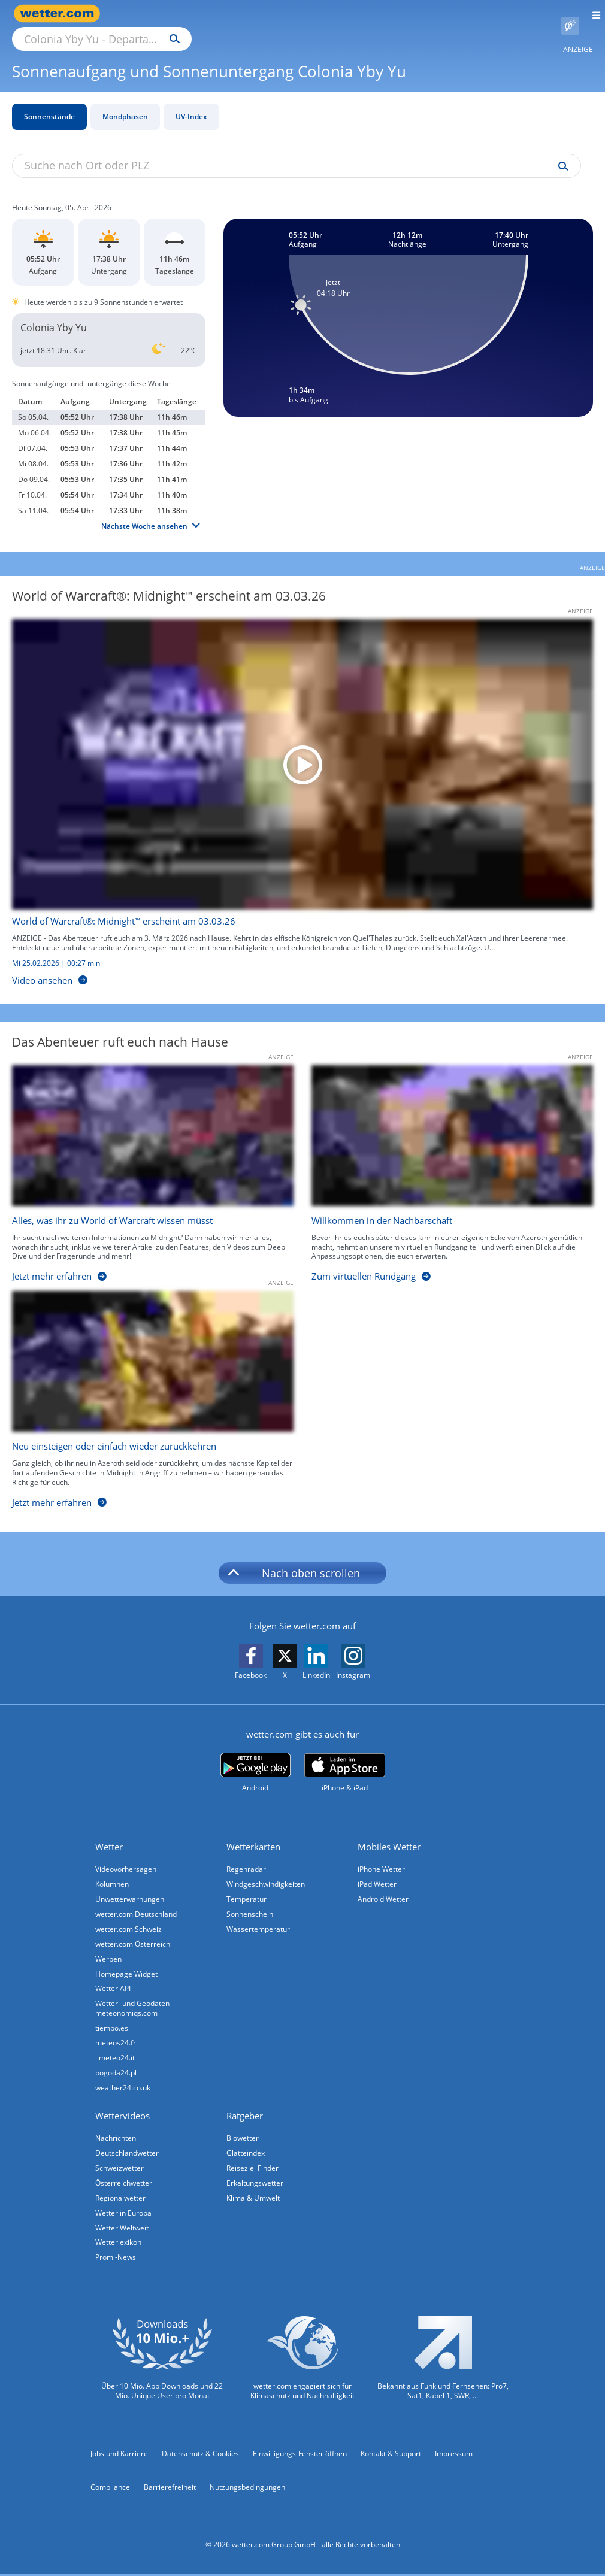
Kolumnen (113, 1871)
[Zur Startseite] (60, 13)
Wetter (110, 1833)
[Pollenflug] (570, 14)
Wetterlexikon (119, 2243)
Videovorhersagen (127, 1855)
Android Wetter (384, 1886)
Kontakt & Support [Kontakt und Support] (391, 2455)
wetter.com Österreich (133, 1933)
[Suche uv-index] (560, 153)
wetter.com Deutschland (137, 1902)
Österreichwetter (124, 2181)
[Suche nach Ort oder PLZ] (204, 14)
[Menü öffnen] (592, 13)
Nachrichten (116, 2134)
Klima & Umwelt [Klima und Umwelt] (254, 2197)
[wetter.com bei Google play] (255, 1759)
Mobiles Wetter (390, 1833)
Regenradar (247, 1855)
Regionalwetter (121, 2197)
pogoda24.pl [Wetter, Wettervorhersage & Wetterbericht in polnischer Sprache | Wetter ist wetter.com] (117, 2067)
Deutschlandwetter (128, 2150)
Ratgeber (246, 2111)
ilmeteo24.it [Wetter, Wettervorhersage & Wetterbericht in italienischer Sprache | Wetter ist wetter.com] (116, 2052)
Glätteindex (247, 2150)
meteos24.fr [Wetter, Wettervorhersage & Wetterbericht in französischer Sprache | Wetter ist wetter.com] (116, 2036)
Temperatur (248, 1886)
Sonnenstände (49, 103)
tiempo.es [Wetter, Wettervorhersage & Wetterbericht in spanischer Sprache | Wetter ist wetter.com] (112, 2021)
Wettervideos (123, 2111)
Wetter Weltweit (123, 2228)
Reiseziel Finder (254, 2165)
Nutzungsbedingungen (247, 2489)
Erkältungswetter (256, 2181)
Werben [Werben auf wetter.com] (109, 1949)
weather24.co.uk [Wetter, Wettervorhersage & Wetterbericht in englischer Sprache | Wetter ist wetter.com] (124, 2083)
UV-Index (191, 103)
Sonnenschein (251, 1902)
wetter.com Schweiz (129, 1918)
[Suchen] (279, 14)
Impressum (454, 2455)
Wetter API (114, 1980)
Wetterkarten (255, 1833)
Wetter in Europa (124, 2212)
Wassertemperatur (259, 1918)
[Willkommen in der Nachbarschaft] (443, 1162)
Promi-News (116, 2258)
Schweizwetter (120, 2165)
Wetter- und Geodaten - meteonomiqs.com (135, 2000)
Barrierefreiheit (170, 2489)
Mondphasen (125, 103)
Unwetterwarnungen (130, 1886)
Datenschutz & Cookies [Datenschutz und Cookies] (200, 2455)
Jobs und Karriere (119, 2455)
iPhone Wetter (382, 1855)
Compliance (110, 2489)
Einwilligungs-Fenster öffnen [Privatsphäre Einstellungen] (300, 2455)
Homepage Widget (127, 1964)
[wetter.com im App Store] (344, 1759)
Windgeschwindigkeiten (267, 1871)
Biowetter (244, 2134)
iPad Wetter (378, 1871)
